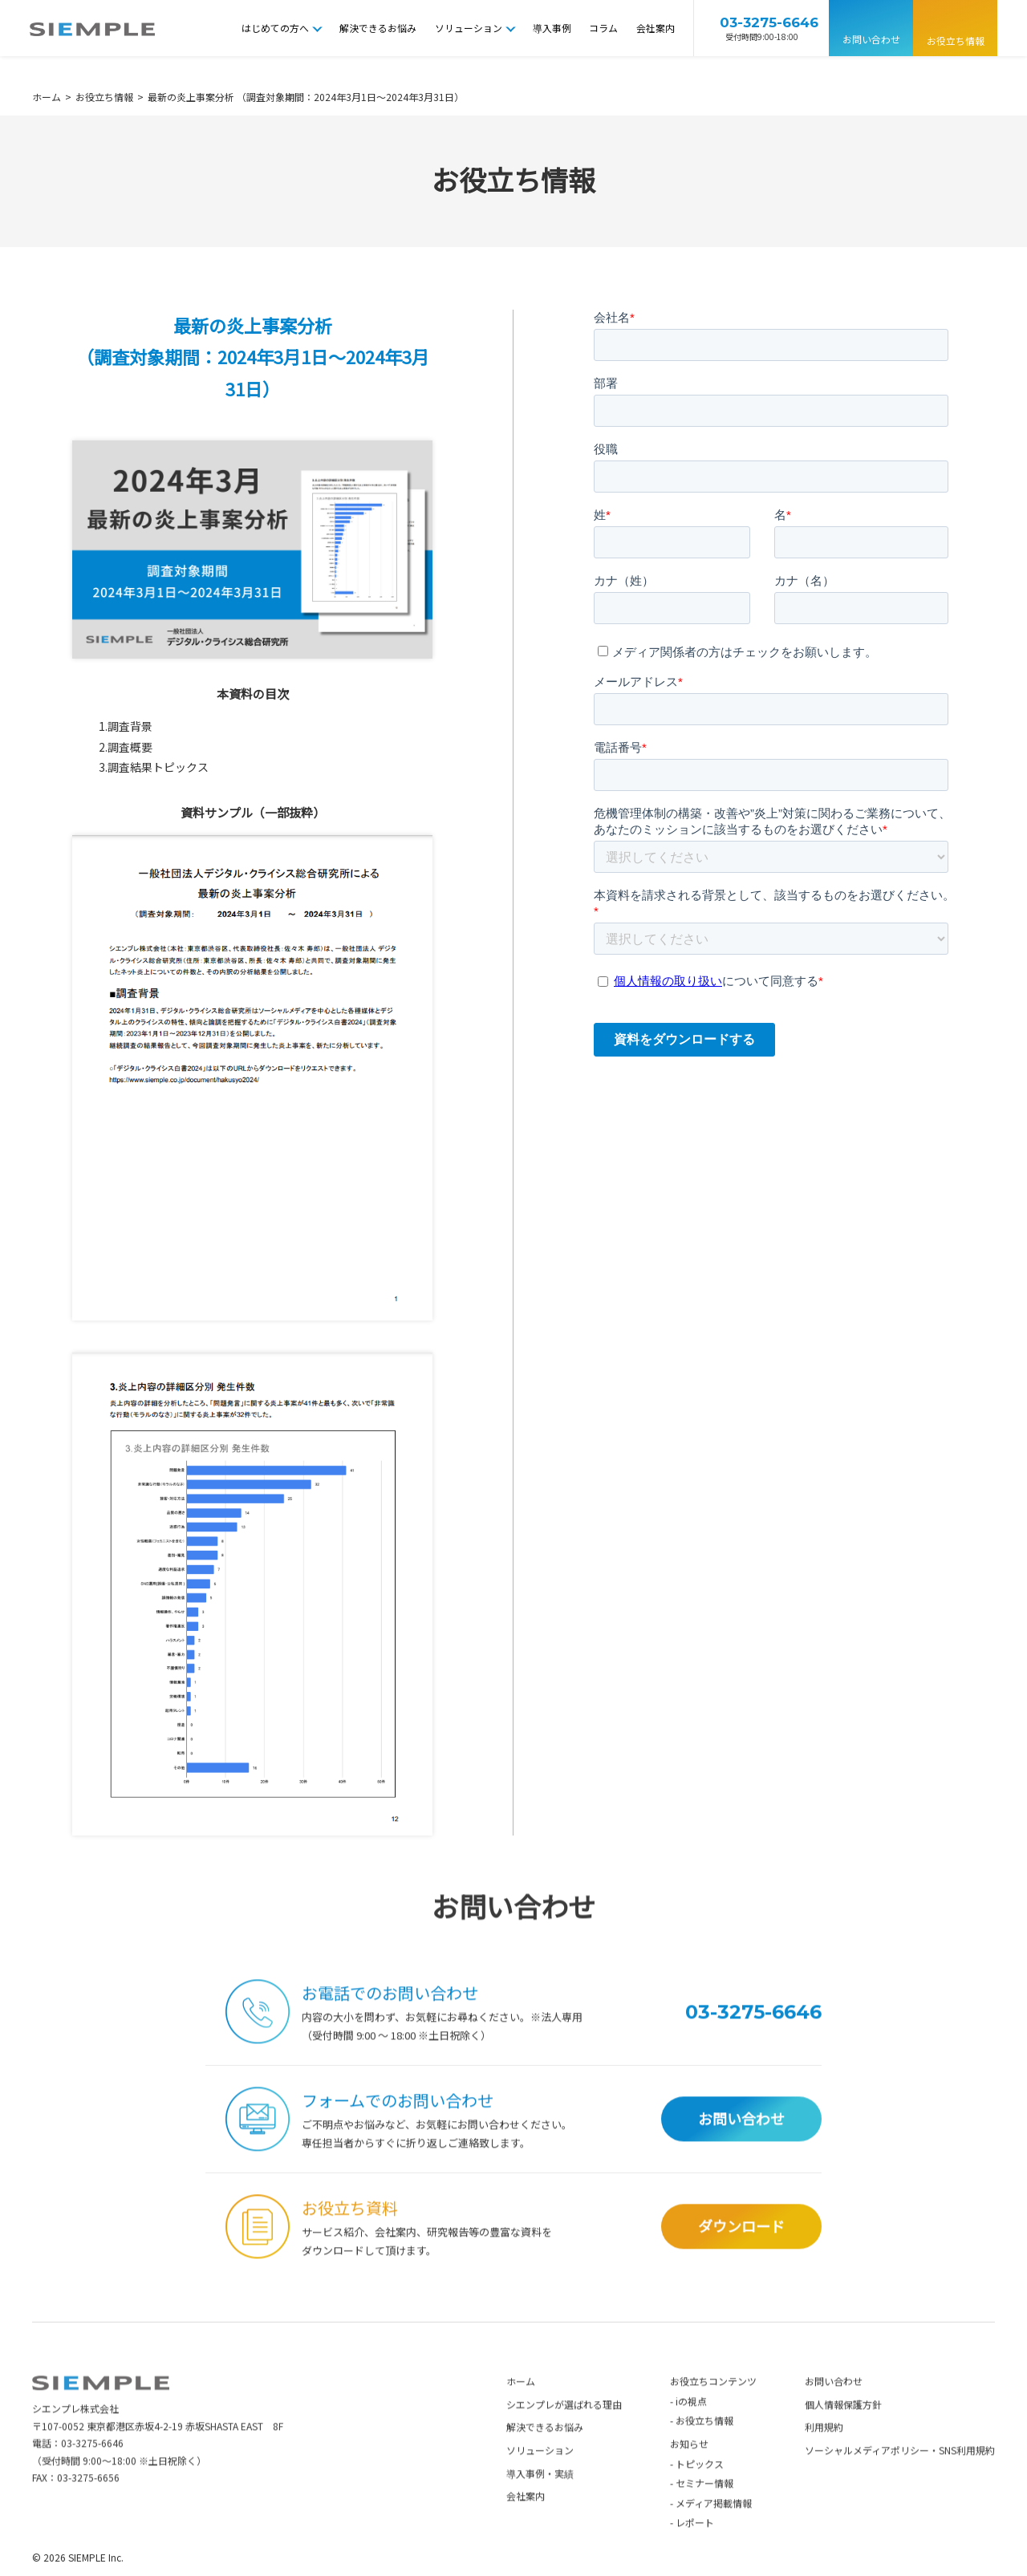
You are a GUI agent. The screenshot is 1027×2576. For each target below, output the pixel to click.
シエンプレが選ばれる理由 (564, 2434)
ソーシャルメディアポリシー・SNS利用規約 (900, 2480)
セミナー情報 (704, 2513)
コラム (603, 27)
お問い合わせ (871, 39)
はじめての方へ (275, 27)
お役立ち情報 (955, 40)
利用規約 (824, 2457)
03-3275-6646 (92, 2473)
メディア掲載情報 (714, 2533)
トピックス (700, 2494)
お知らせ (689, 2474)
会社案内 (655, 27)
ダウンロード (741, 2255)
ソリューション (468, 27)
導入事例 (552, 27)
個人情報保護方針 (843, 2434)
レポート (695, 2553)
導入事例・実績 (540, 2503)
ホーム (520, 2411)
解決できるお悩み (377, 27)
